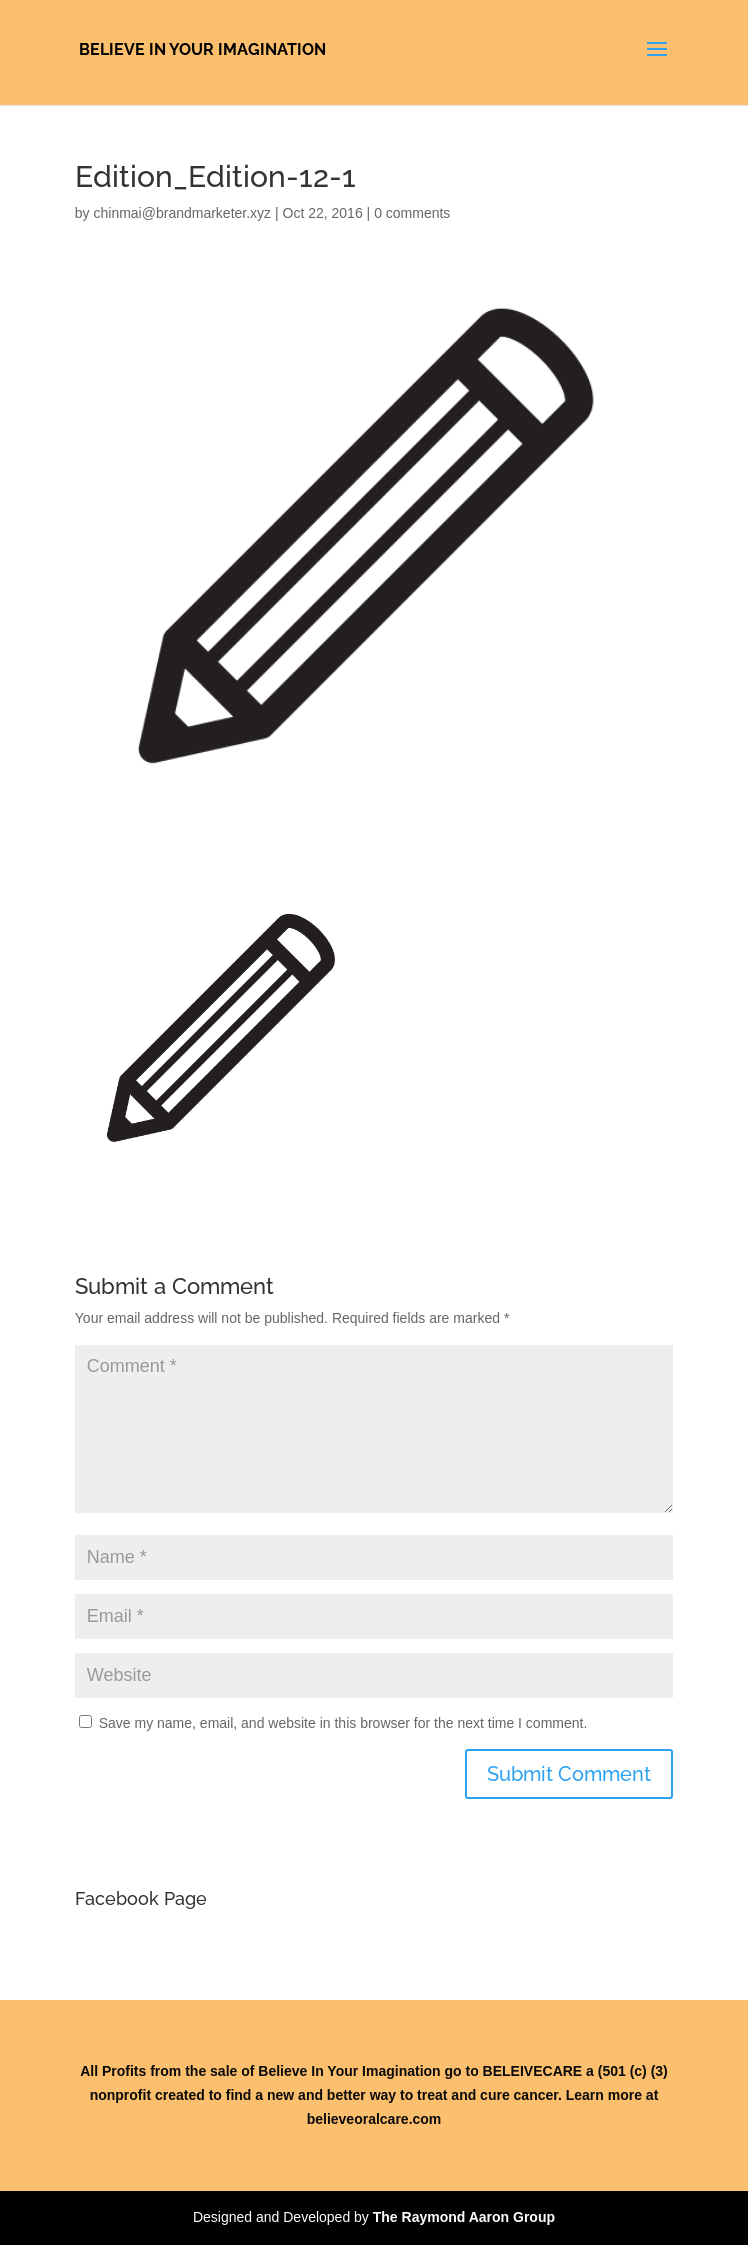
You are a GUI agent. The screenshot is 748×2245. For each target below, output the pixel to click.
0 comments (412, 213)
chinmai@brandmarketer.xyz (182, 213)
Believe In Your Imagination (202, 49)
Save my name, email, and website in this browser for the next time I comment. (343, 1723)
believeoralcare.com (374, 2119)
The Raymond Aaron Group (464, 2217)
